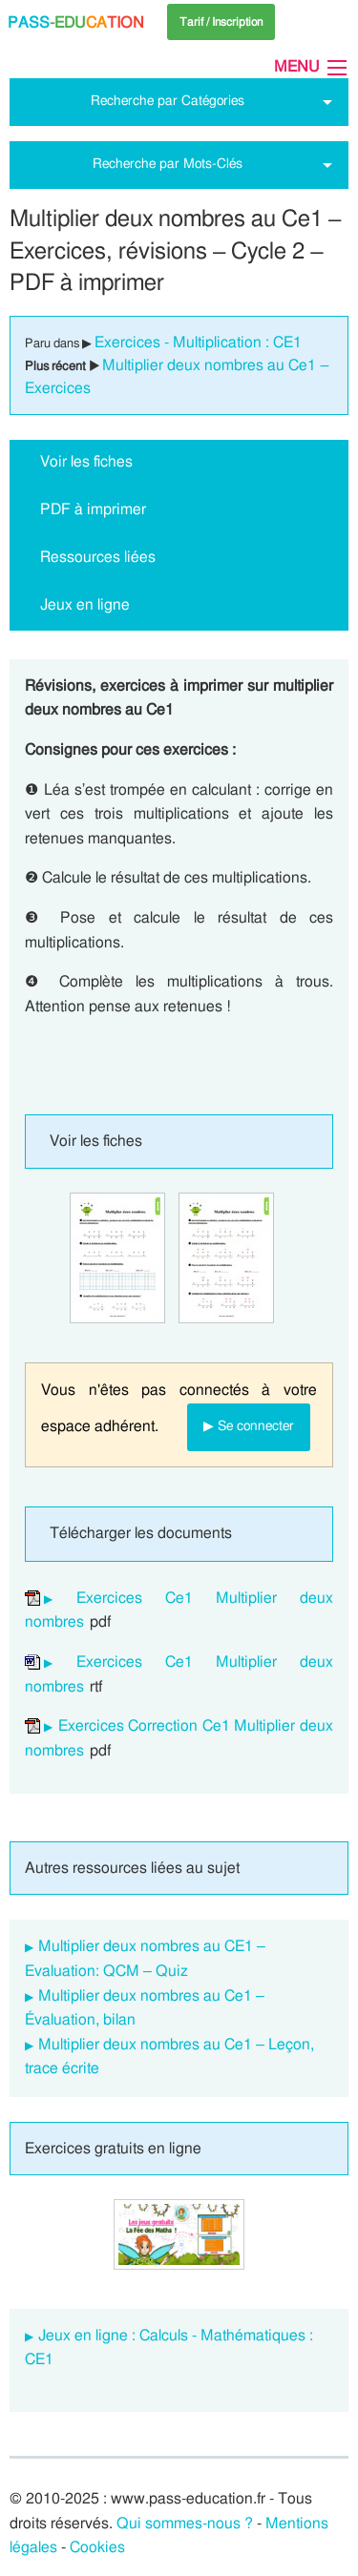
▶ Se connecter (248, 1426)
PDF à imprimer (93, 509)
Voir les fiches (86, 461)
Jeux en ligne (85, 605)
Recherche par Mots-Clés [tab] (167, 163)
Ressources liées (98, 557)
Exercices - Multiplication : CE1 (198, 342)
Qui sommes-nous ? (184, 2523)
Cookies (97, 2547)
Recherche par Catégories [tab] (167, 100)
